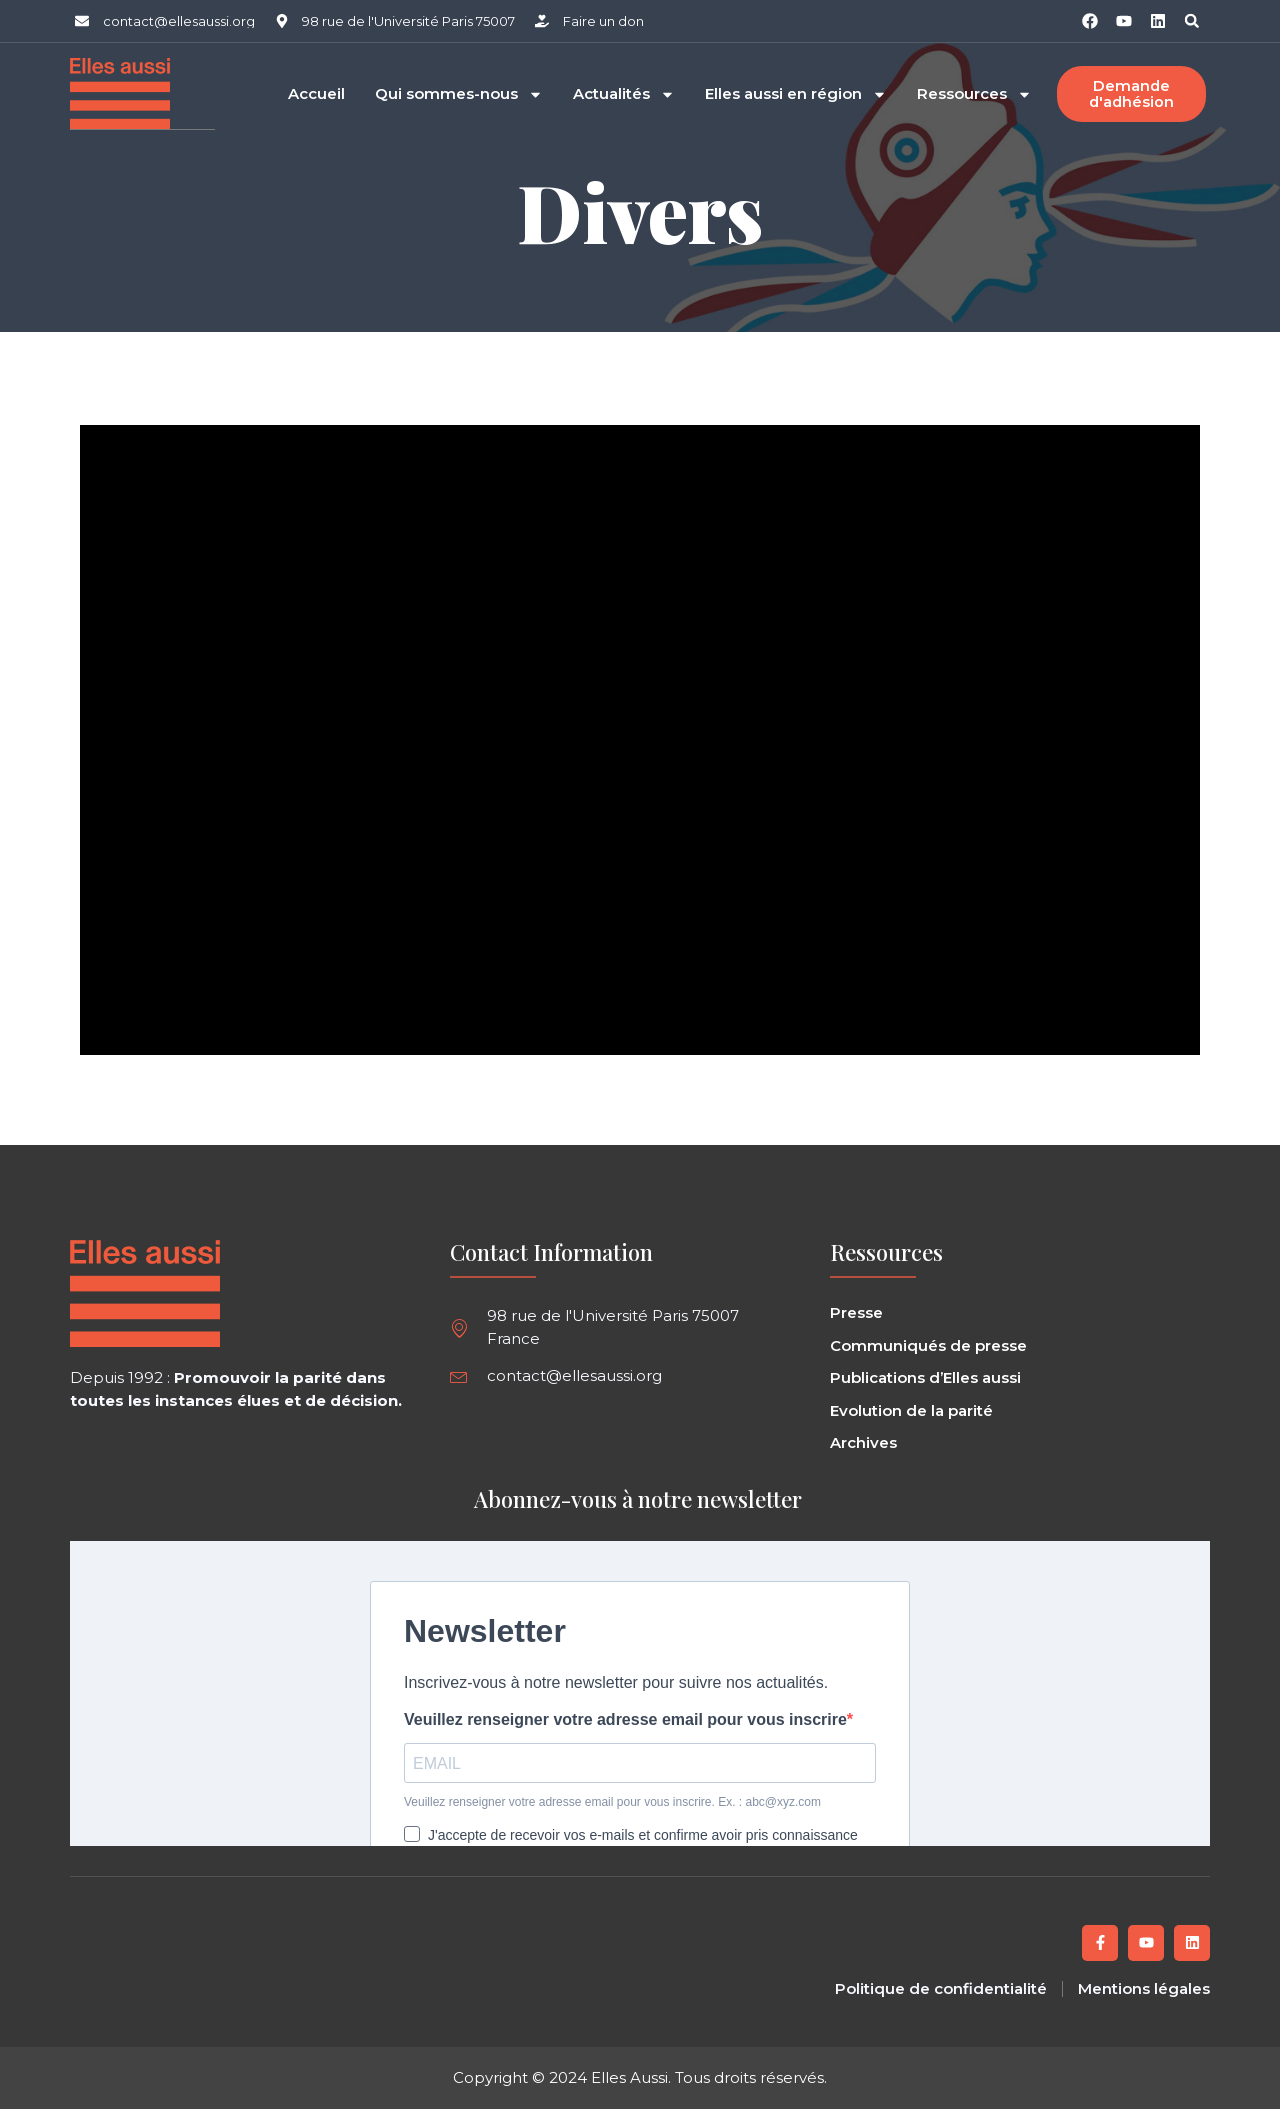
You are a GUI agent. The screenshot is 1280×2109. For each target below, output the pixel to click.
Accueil (316, 93)
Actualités (624, 93)
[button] (1192, 21)
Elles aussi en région (796, 93)
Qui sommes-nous (459, 93)
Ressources (974, 93)
